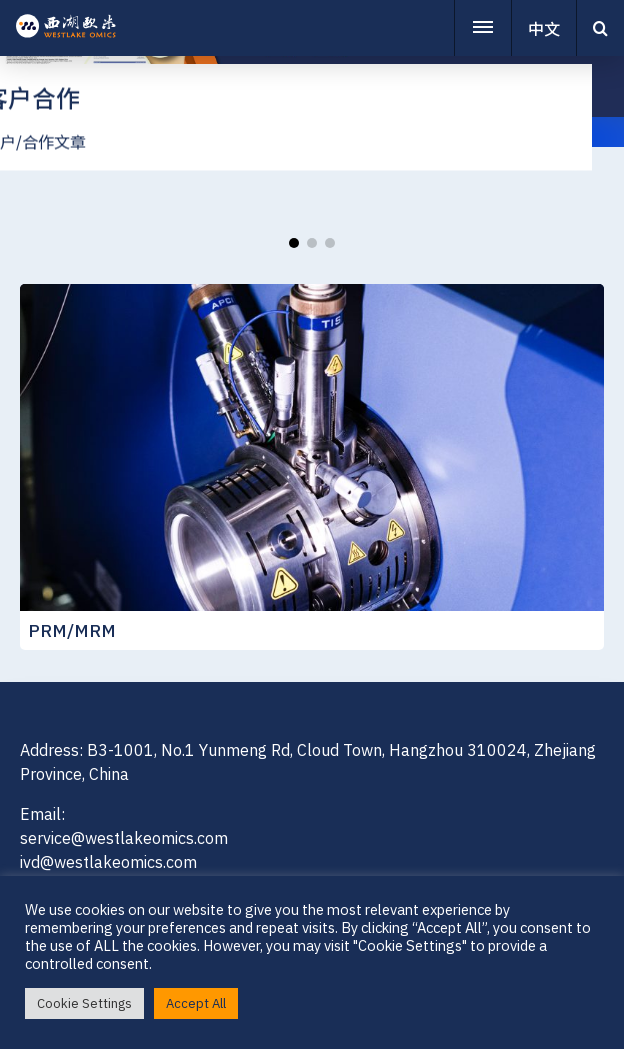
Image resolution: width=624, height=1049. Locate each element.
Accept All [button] (196, 1003)
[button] (294, 243)
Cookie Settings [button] (84, 1003)
